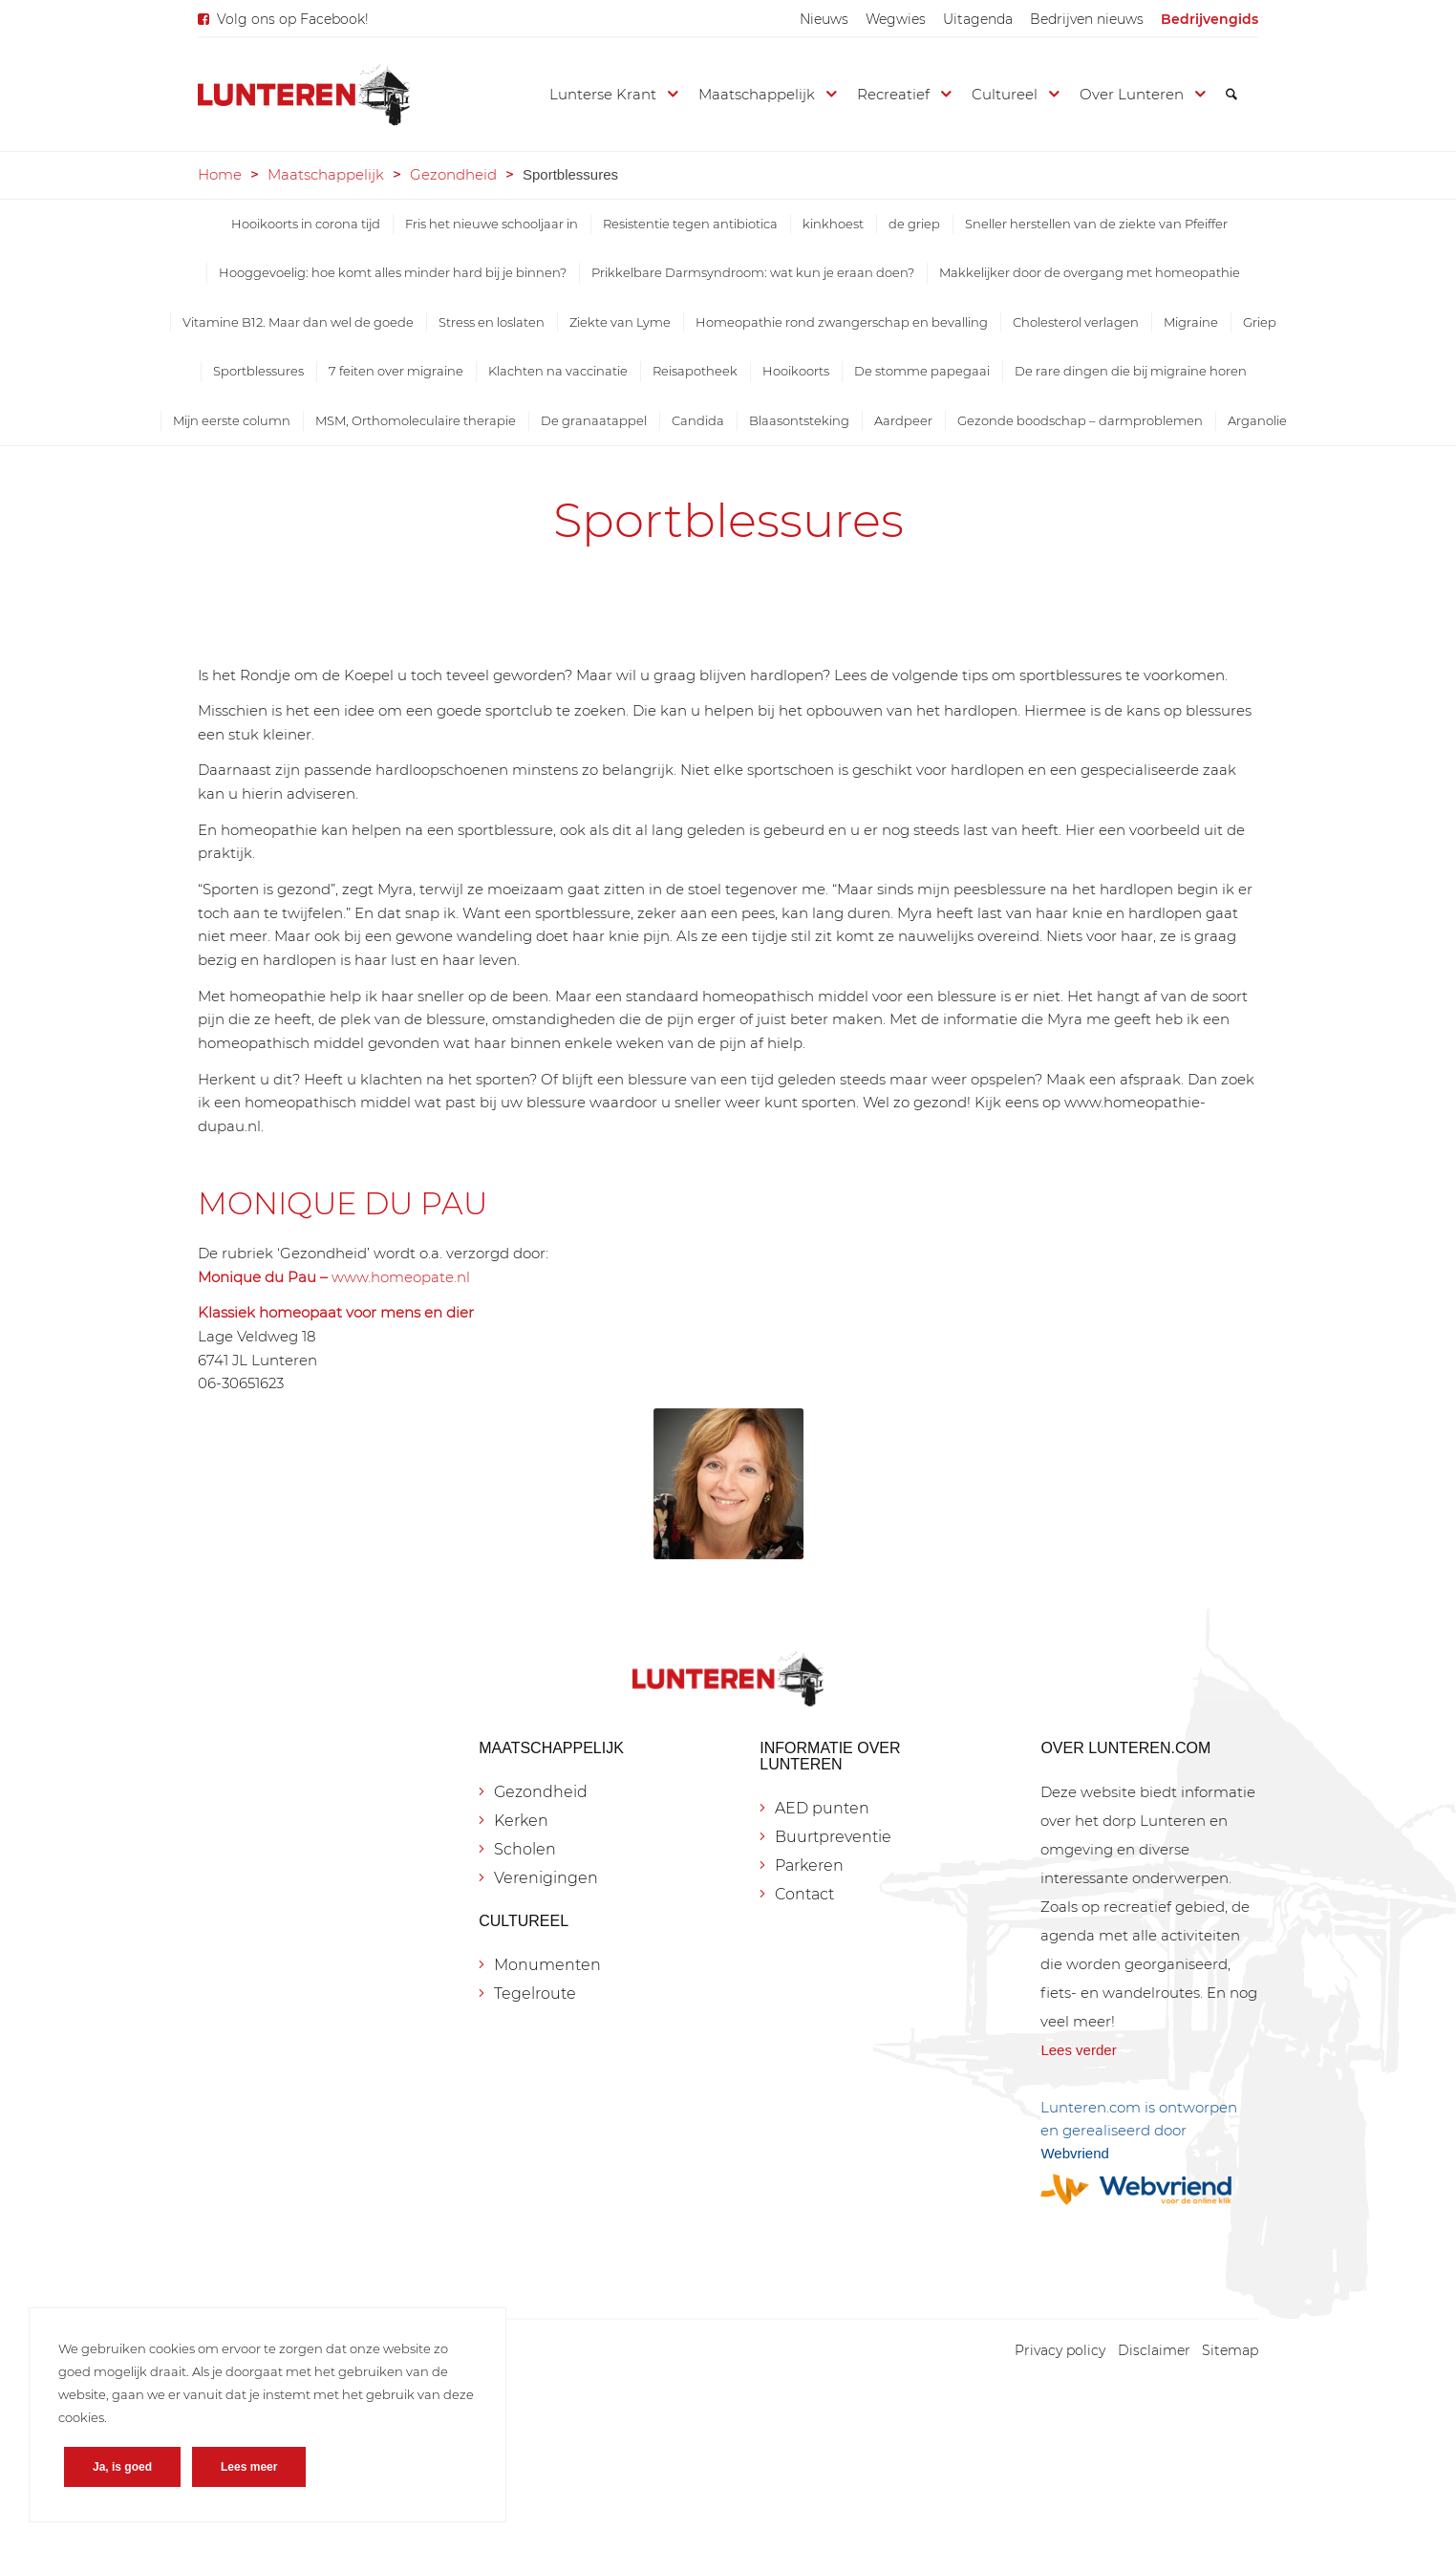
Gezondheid (453, 174)
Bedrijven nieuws (1087, 19)
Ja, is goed (122, 2467)
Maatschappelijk (326, 174)
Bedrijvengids (1209, 19)
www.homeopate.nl (401, 1277)
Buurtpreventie (833, 1837)
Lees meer (249, 2467)
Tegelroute (535, 1993)
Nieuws (824, 19)
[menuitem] (824, 19)
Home (220, 174)
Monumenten (547, 1965)
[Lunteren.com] (304, 94)
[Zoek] (1231, 94)
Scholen (525, 1849)
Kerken (521, 1820)
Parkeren (809, 1865)
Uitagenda (978, 19)
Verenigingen (546, 1878)
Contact (804, 1894)
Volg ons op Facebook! (293, 19)
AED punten (822, 1808)
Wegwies (896, 19)
